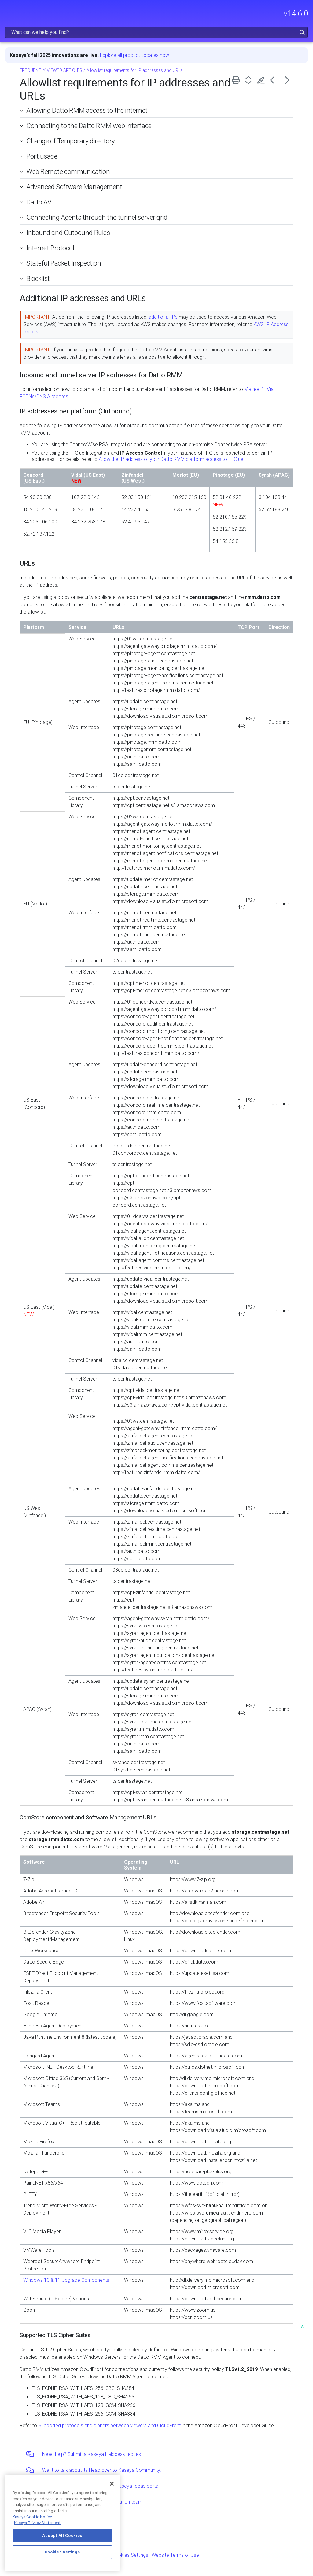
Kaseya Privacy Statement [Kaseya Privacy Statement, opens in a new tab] (37, 2522)
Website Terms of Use (175, 2555)
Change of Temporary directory (70, 141)
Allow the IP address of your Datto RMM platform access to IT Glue (171, 459)
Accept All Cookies (62, 2535)
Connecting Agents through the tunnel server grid (97, 217)
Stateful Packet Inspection (63, 263)
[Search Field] (156, 32)
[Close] (112, 2483)
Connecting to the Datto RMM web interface (89, 126)
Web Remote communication (68, 171)
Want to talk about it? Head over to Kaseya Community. (101, 2470)
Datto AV (38, 202)
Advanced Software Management (74, 187)
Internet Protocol (50, 248)
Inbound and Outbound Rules (68, 233)
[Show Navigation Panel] (8, 10)
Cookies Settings (130, 2555)
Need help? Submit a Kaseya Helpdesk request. (93, 2454)
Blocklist (38, 278)
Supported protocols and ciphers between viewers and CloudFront (109, 2425)
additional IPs (163, 317)
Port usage (41, 156)
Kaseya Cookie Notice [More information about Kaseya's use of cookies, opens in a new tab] (32, 2517)
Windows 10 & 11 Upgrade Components (66, 2280)
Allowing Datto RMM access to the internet (87, 110)
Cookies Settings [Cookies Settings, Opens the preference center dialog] (62, 2552)
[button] (302, 32)
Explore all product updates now (134, 55)
